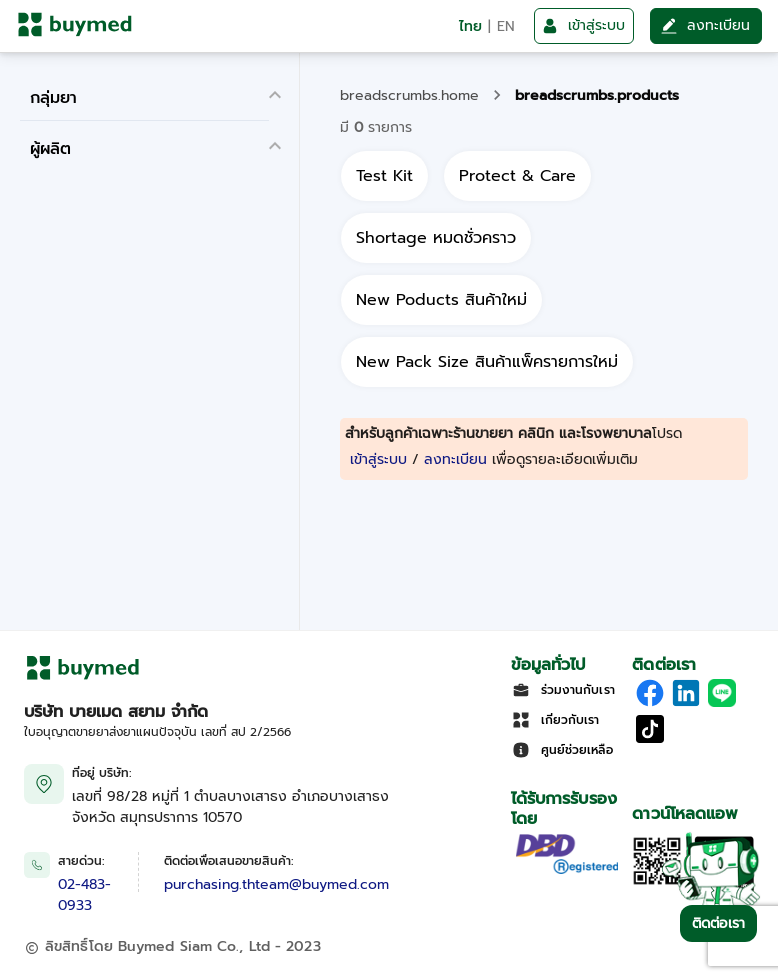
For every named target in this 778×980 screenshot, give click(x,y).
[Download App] (656, 881)
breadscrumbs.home (409, 95)
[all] (384, 176)
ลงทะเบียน (455, 459)
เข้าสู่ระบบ (378, 459)
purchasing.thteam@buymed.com (276, 884)
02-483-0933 (84, 895)
